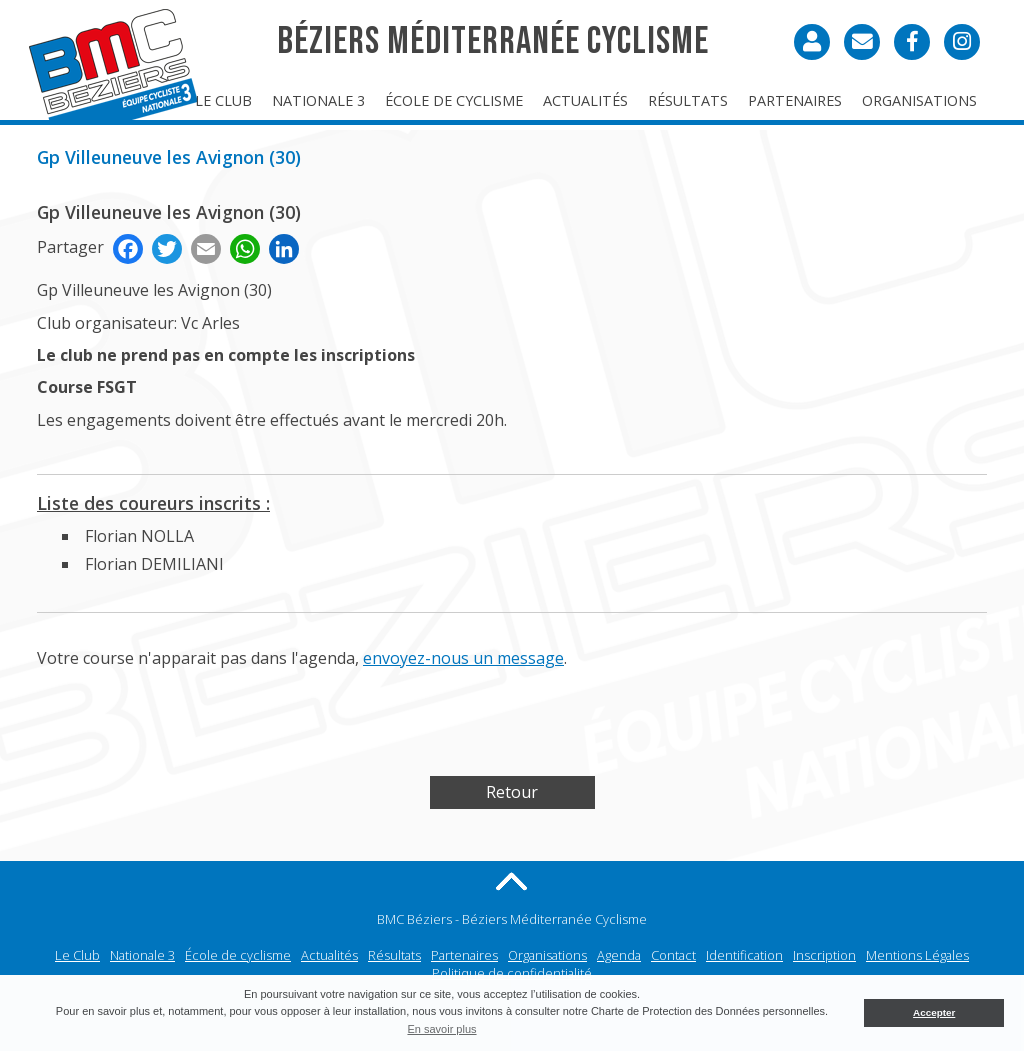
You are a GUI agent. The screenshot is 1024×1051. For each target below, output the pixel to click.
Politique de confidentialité (512, 973)
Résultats (688, 100)
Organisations (919, 100)
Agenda (619, 955)
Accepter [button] (934, 1012)
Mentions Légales (917, 955)
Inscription (824, 955)
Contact (673, 955)
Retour (512, 792)
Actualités (585, 100)
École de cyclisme (454, 100)
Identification (744, 955)
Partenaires (795, 100)
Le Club (223, 100)
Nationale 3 (318, 100)
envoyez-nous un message (463, 658)
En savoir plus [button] (441, 1029)
